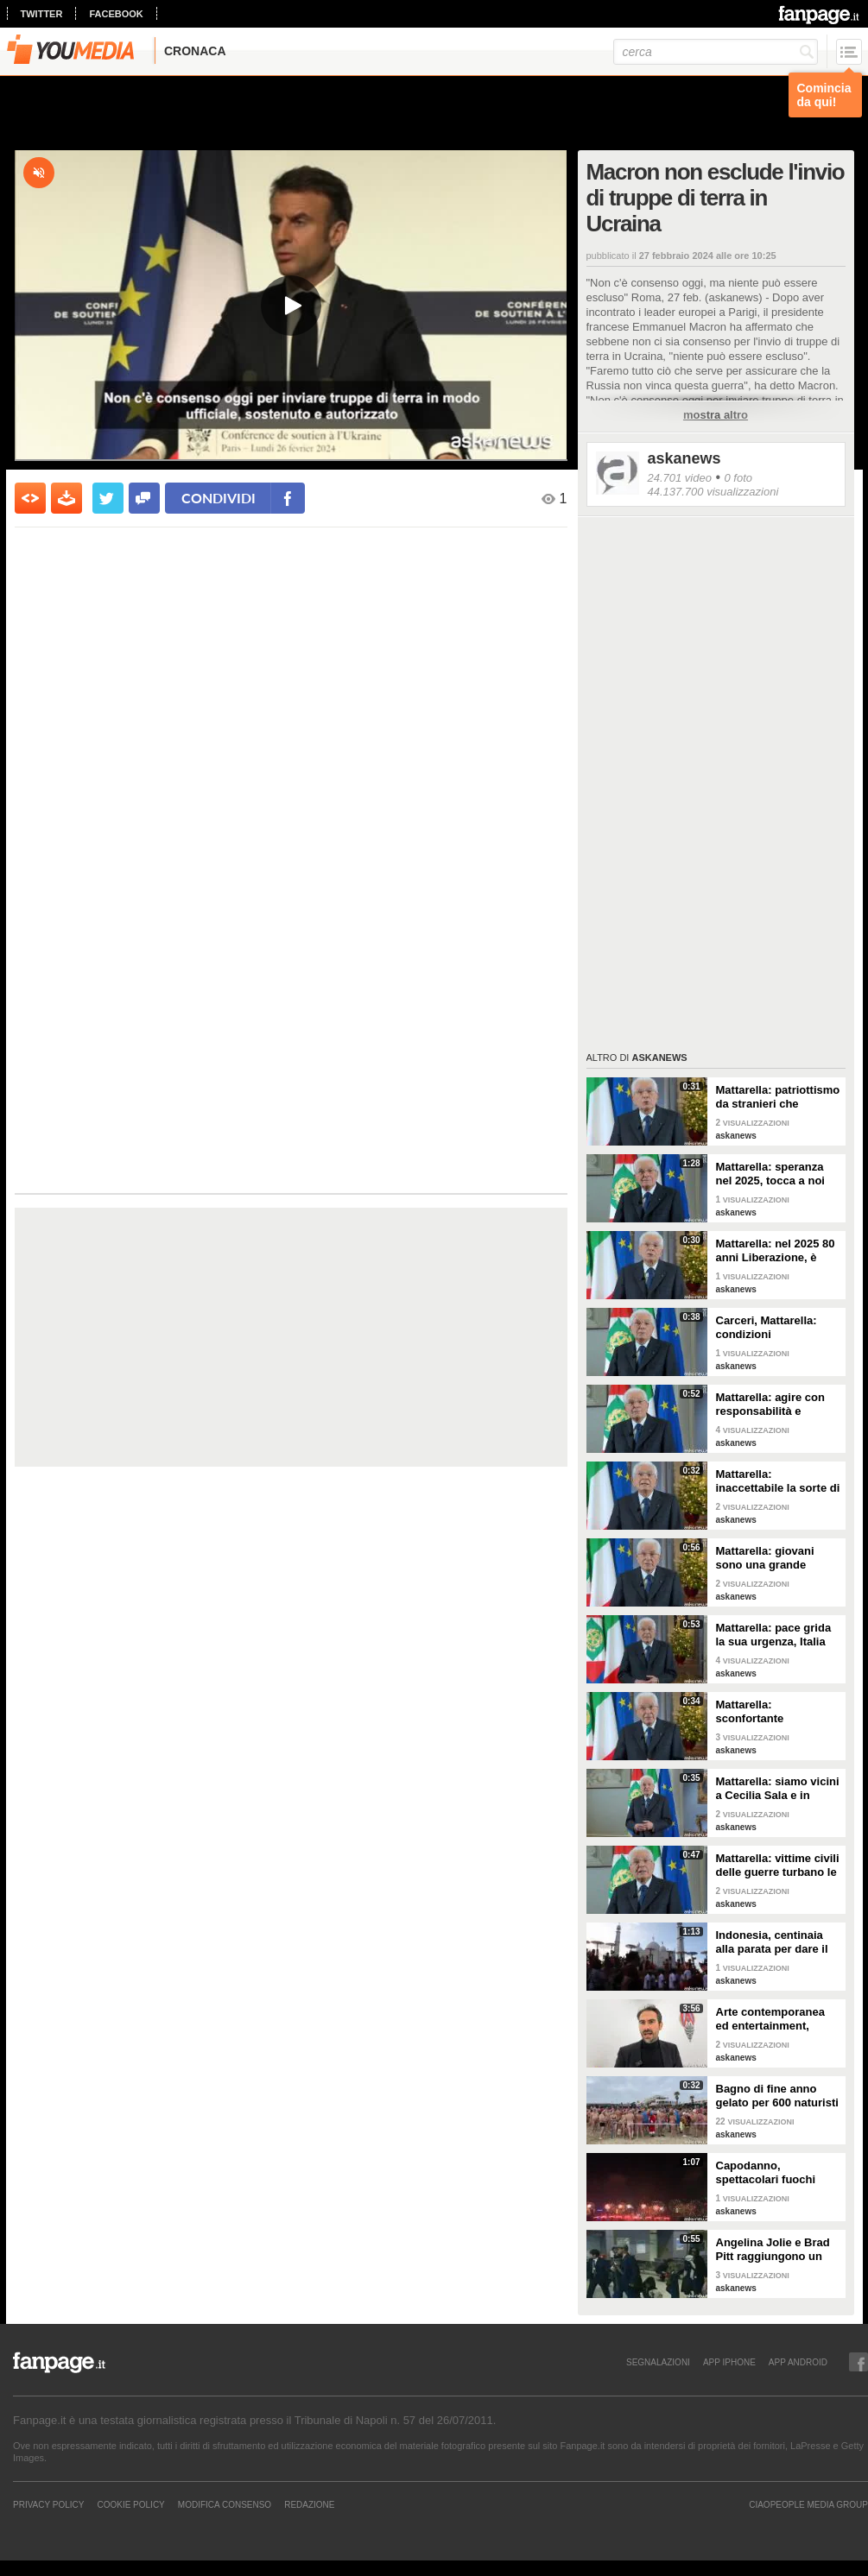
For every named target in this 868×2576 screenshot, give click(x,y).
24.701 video (680, 477)
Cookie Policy (130, 2504)
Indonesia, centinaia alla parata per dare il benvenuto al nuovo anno (772, 1942)
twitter (42, 14)
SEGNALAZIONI (658, 2362)
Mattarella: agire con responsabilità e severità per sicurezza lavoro (774, 1404)
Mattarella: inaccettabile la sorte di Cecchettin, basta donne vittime (778, 1481)
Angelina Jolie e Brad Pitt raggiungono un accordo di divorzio (773, 2249)
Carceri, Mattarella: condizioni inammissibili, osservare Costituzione (777, 1328)
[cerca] (715, 52)
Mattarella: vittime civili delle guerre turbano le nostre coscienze (777, 1865)
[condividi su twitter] (108, 498)
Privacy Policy (48, 2504)
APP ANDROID (798, 2362)
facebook (116, 14)
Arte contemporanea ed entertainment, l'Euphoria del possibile (770, 2019)
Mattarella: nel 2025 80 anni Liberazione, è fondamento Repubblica (775, 1251)
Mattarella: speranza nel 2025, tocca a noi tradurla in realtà (770, 1174)
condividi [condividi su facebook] (218, 497)
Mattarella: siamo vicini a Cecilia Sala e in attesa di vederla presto (777, 1789)
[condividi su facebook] (144, 498)
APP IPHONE (729, 2362)
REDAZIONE (309, 2504)
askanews (684, 458)
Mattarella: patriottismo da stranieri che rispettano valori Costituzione (778, 1097)
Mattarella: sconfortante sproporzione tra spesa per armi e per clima (777, 1712)
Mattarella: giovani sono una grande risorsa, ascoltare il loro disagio (767, 1558)
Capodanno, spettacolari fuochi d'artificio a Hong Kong (777, 2173)
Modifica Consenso (224, 2504)
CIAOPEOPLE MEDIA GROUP (808, 2504)
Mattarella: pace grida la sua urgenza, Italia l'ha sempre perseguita (777, 1635)
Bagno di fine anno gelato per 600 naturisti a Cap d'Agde (777, 2096)
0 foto (738, 477)
